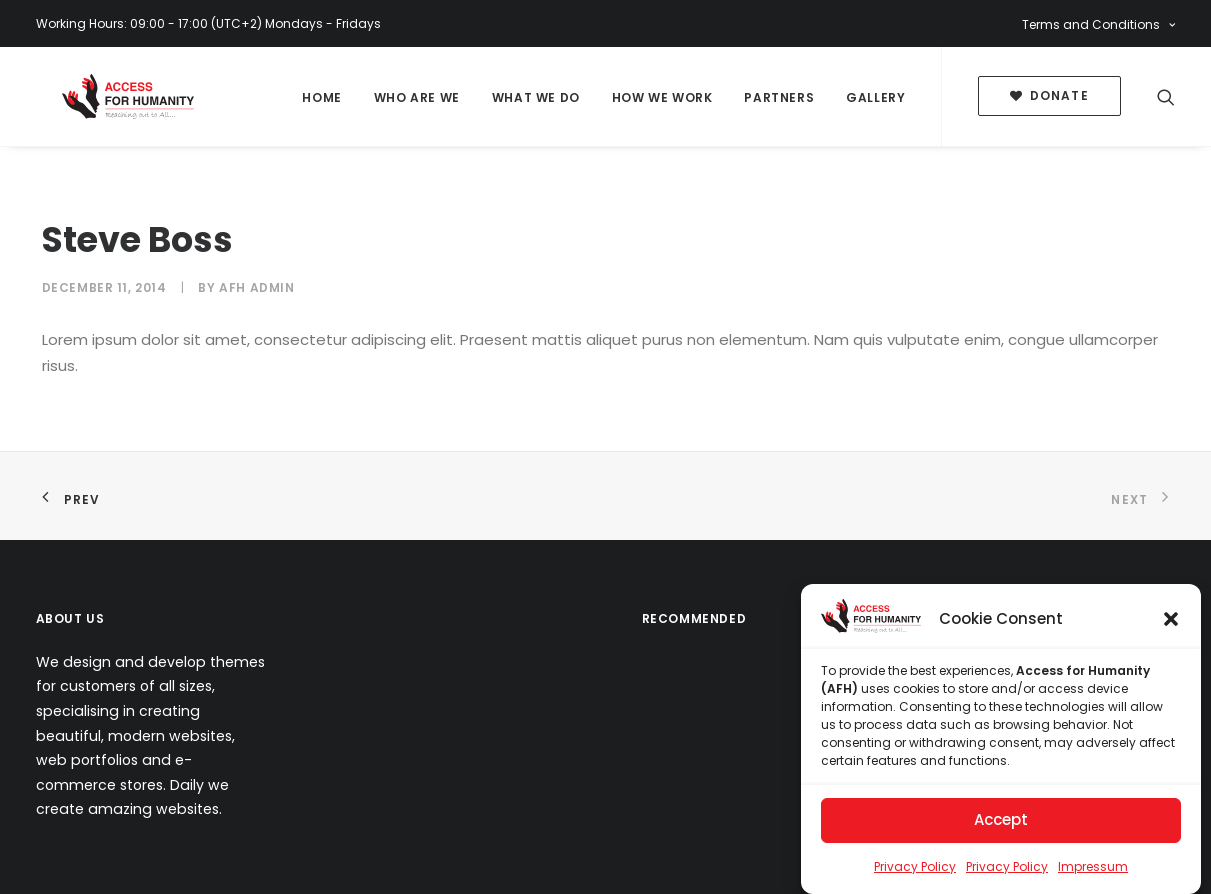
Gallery (875, 97)
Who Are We (417, 97)
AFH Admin (256, 287)
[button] (1171, 619)
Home (321, 97)
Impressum (1093, 866)
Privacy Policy (915, 866)
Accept (1001, 820)
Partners (779, 97)
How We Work (662, 97)
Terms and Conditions (1098, 24)
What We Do (536, 97)
